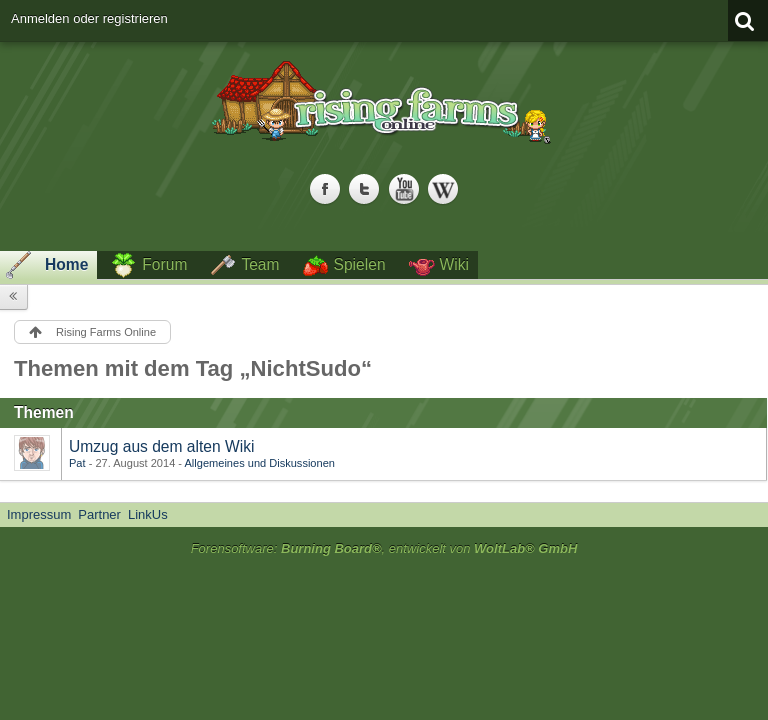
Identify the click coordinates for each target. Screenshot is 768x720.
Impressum (39, 514)
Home (66, 264)
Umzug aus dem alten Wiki (161, 446)
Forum (164, 264)
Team (260, 264)
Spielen (360, 264)
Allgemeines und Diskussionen (260, 463)
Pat (77, 463)
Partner (99, 514)
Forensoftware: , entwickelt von (384, 548)
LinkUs (148, 514)
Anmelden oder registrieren (89, 18)
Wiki (454, 264)
